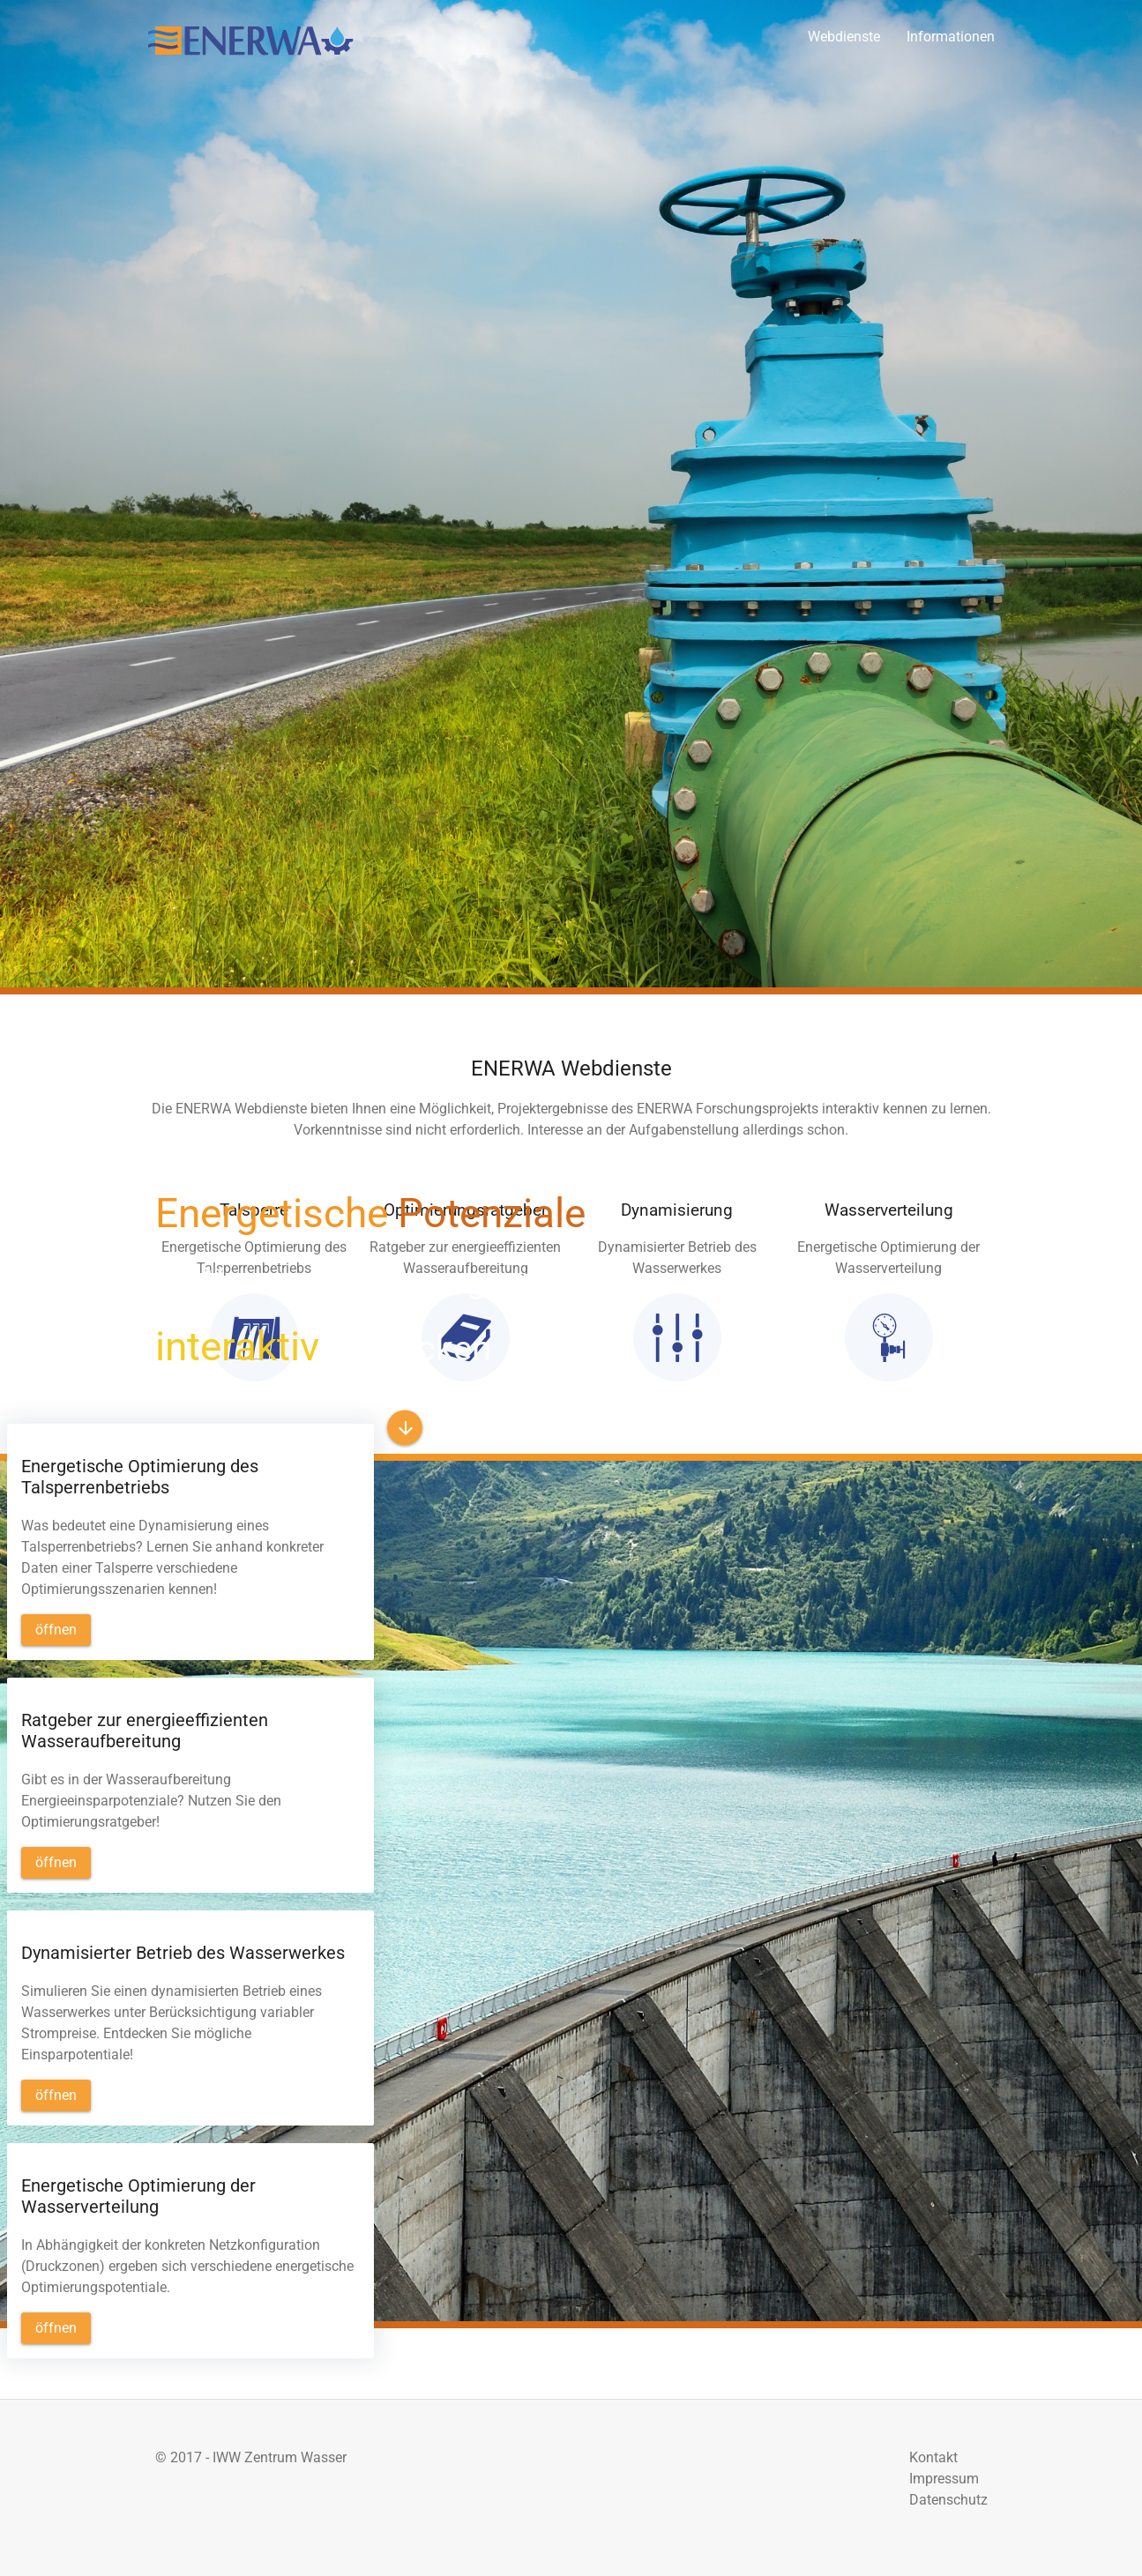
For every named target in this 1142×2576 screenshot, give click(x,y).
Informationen (951, 36)
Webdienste (844, 36)
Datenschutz (948, 2499)
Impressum (944, 2478)
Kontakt (933, 2457)
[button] (404, 1428)
